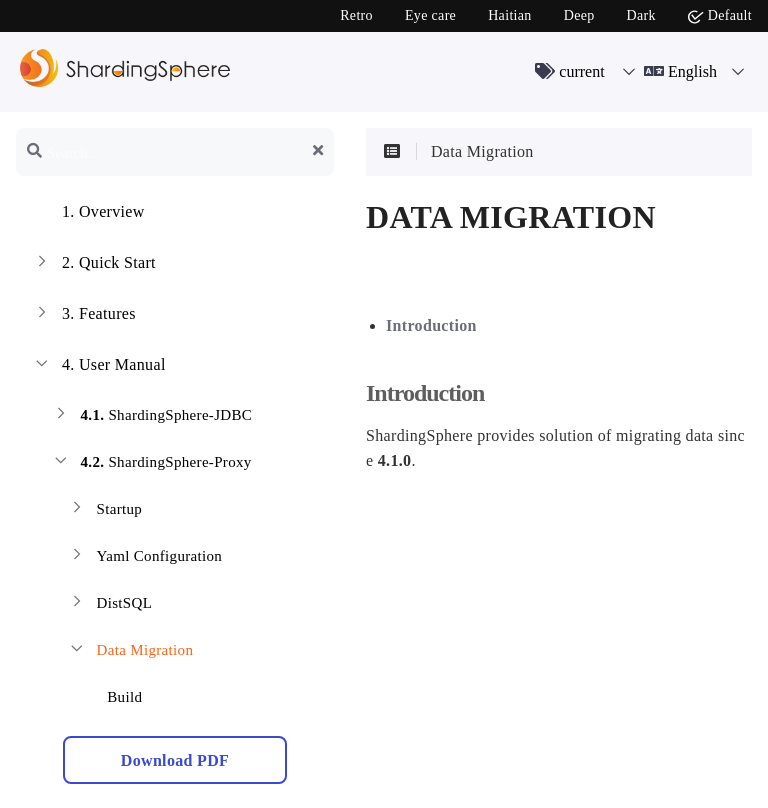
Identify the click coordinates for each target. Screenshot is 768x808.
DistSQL (109, 605)
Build (112, 693)
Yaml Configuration (144, 558)
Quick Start (94, 265)
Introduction (431, 325)
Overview (88, 214)
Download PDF (175, 760)
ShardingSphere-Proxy (151, 464)
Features (84, 316)
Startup (104, 511)
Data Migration (130, 652)
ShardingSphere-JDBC (151, 417)
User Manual (99, 367)
